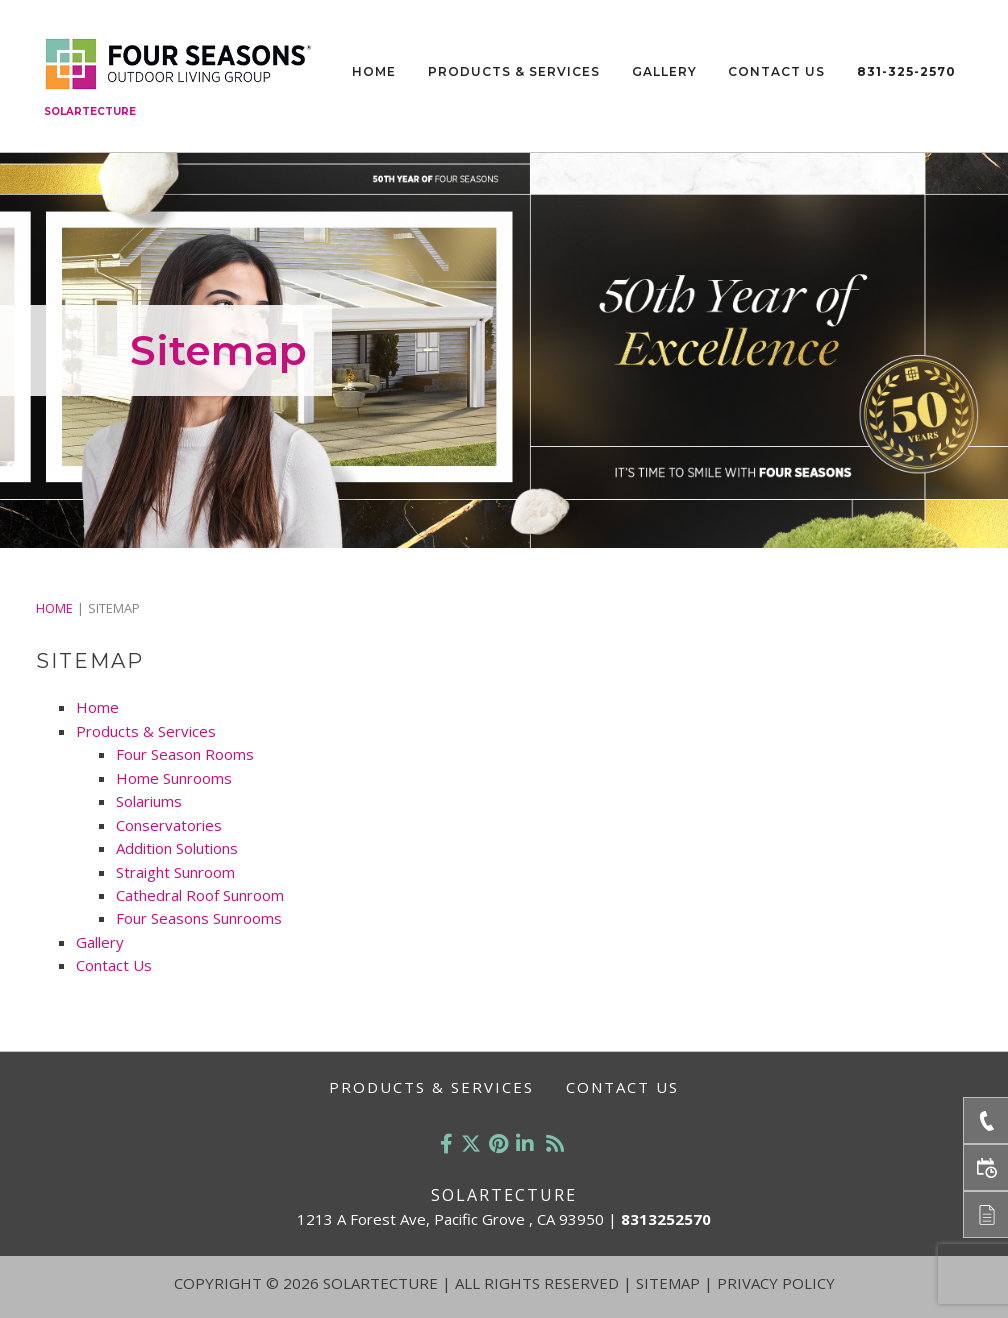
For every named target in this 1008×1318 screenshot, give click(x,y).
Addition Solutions (177, 848)
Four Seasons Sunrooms (199, 918)
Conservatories (169, 825)
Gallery (664, 71)
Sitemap (668, 1283)
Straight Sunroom (175, 872)
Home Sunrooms (174, 778)
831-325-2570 (906, 71)
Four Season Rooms (185, 754)
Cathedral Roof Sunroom (200, 895)
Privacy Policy (776, 1283)
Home (374, 71)
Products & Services (514, 71)
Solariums (149, 801)
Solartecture (90, 111)
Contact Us (776, 71)
